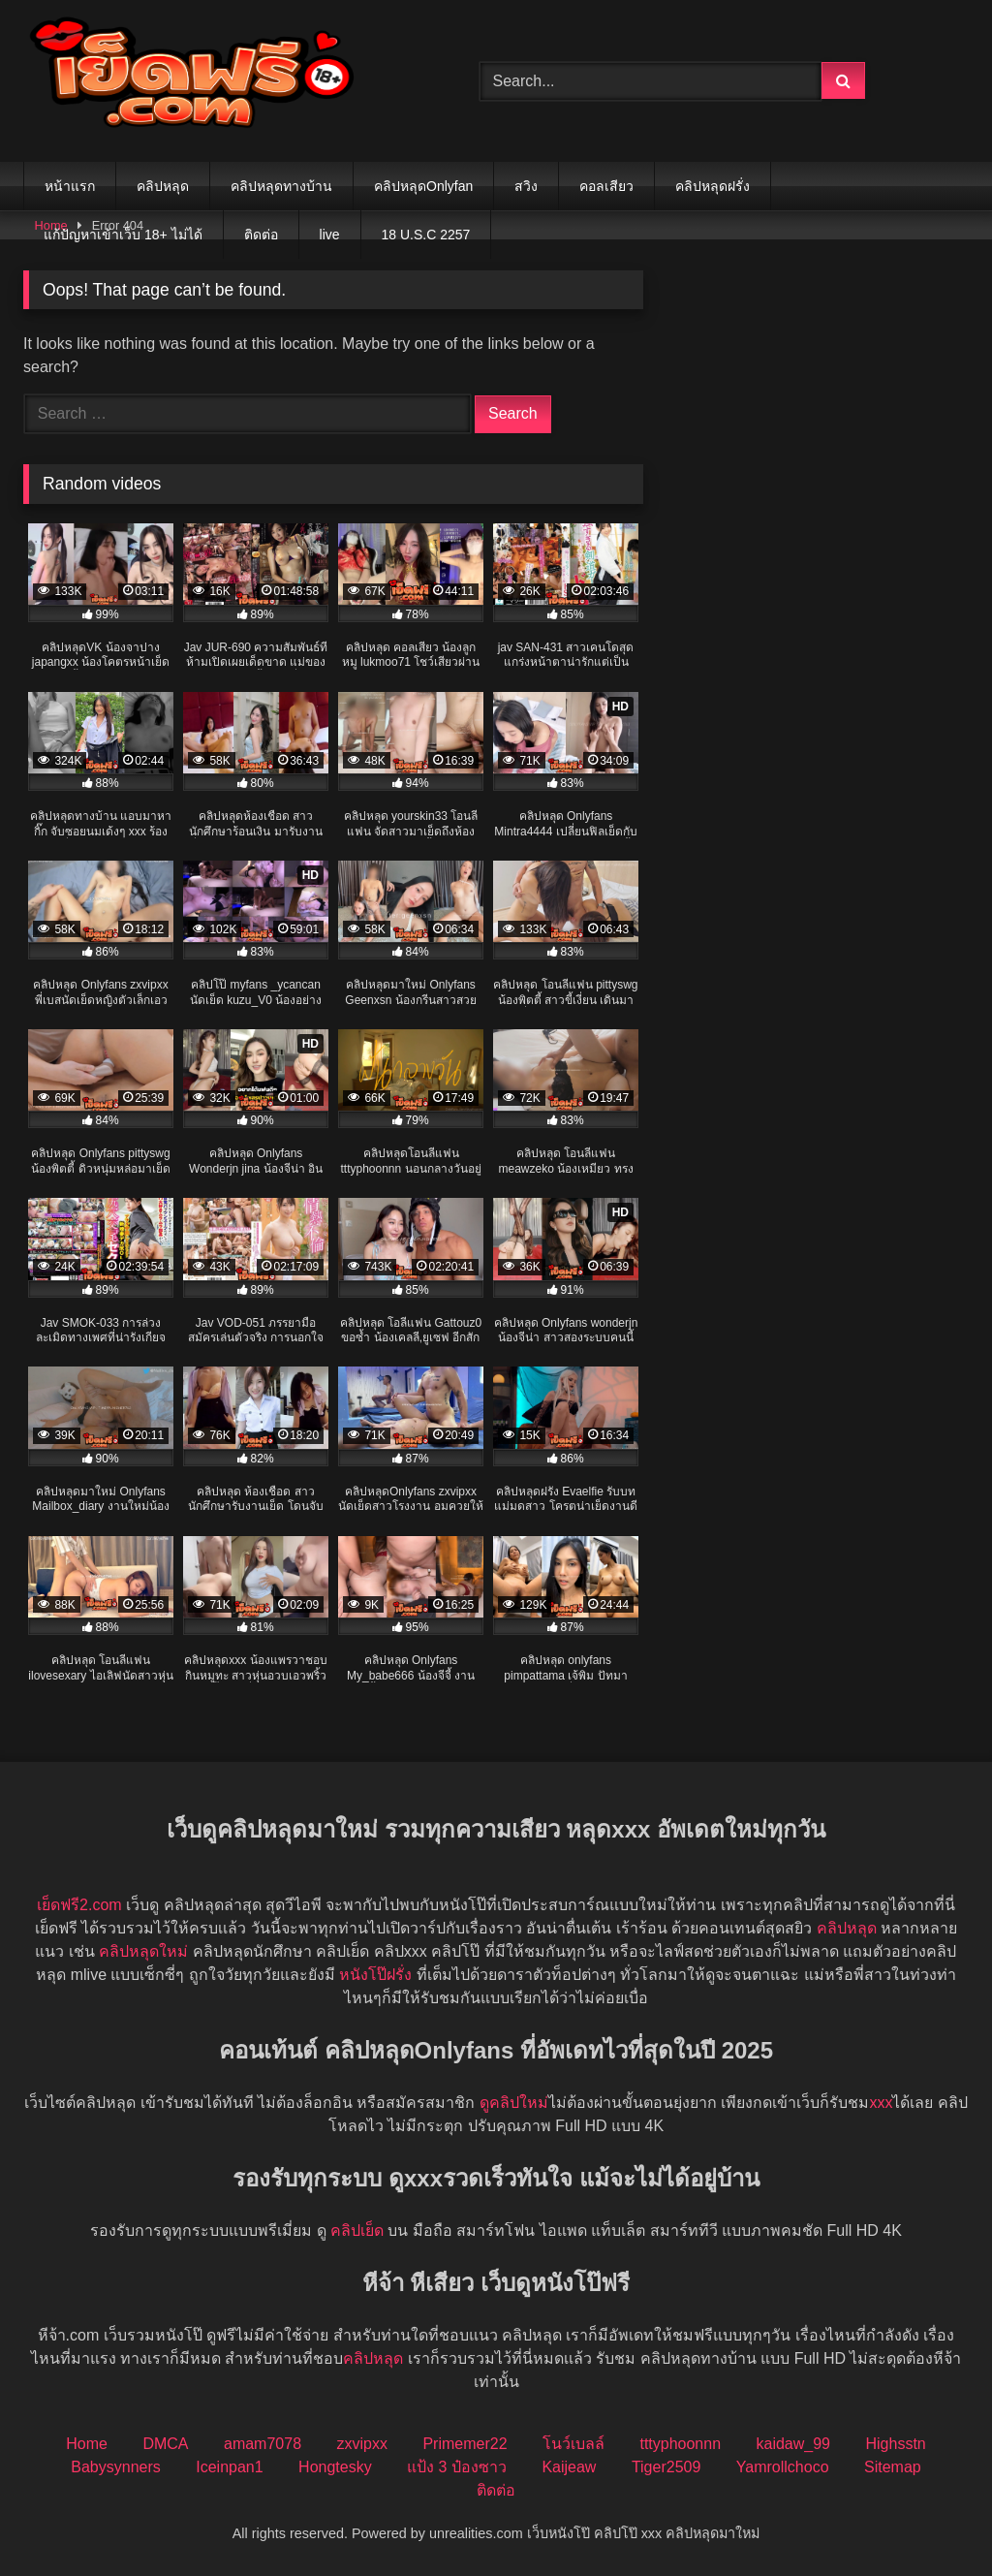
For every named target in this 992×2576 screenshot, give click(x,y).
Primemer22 (464, 2443)
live (330, 234)
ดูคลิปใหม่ (514, 2102)
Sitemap (892, 2467)
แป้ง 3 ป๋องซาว (457, 2467)
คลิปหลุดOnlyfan (423, 186)
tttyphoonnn (680, 2443)
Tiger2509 (666, 2467)
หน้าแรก (70, 186)
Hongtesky (335, 2467)
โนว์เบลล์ (573, 2443)
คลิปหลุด (163, 186)
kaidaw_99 (794, 2443)
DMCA (165, 2443)
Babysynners (116, 2467)
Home (87, 2443)
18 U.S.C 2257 (426, 234)
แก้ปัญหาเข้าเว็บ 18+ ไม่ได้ (123, 234)
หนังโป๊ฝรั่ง (375, 1974)
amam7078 (262, 2443)
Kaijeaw (569, 2467)
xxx (880, 2102)
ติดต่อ (261, 234)
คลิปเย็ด (357, 2230)
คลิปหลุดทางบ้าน (281, 186)
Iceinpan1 (229, 2467)
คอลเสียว (606, 186)
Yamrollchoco (782, 2467)
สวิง (526, 186)
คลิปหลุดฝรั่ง (712, 186)
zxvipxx (361, 2443)
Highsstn (895, 2443)
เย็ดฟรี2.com (79, 1905)
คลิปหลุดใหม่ (143, 1951)
